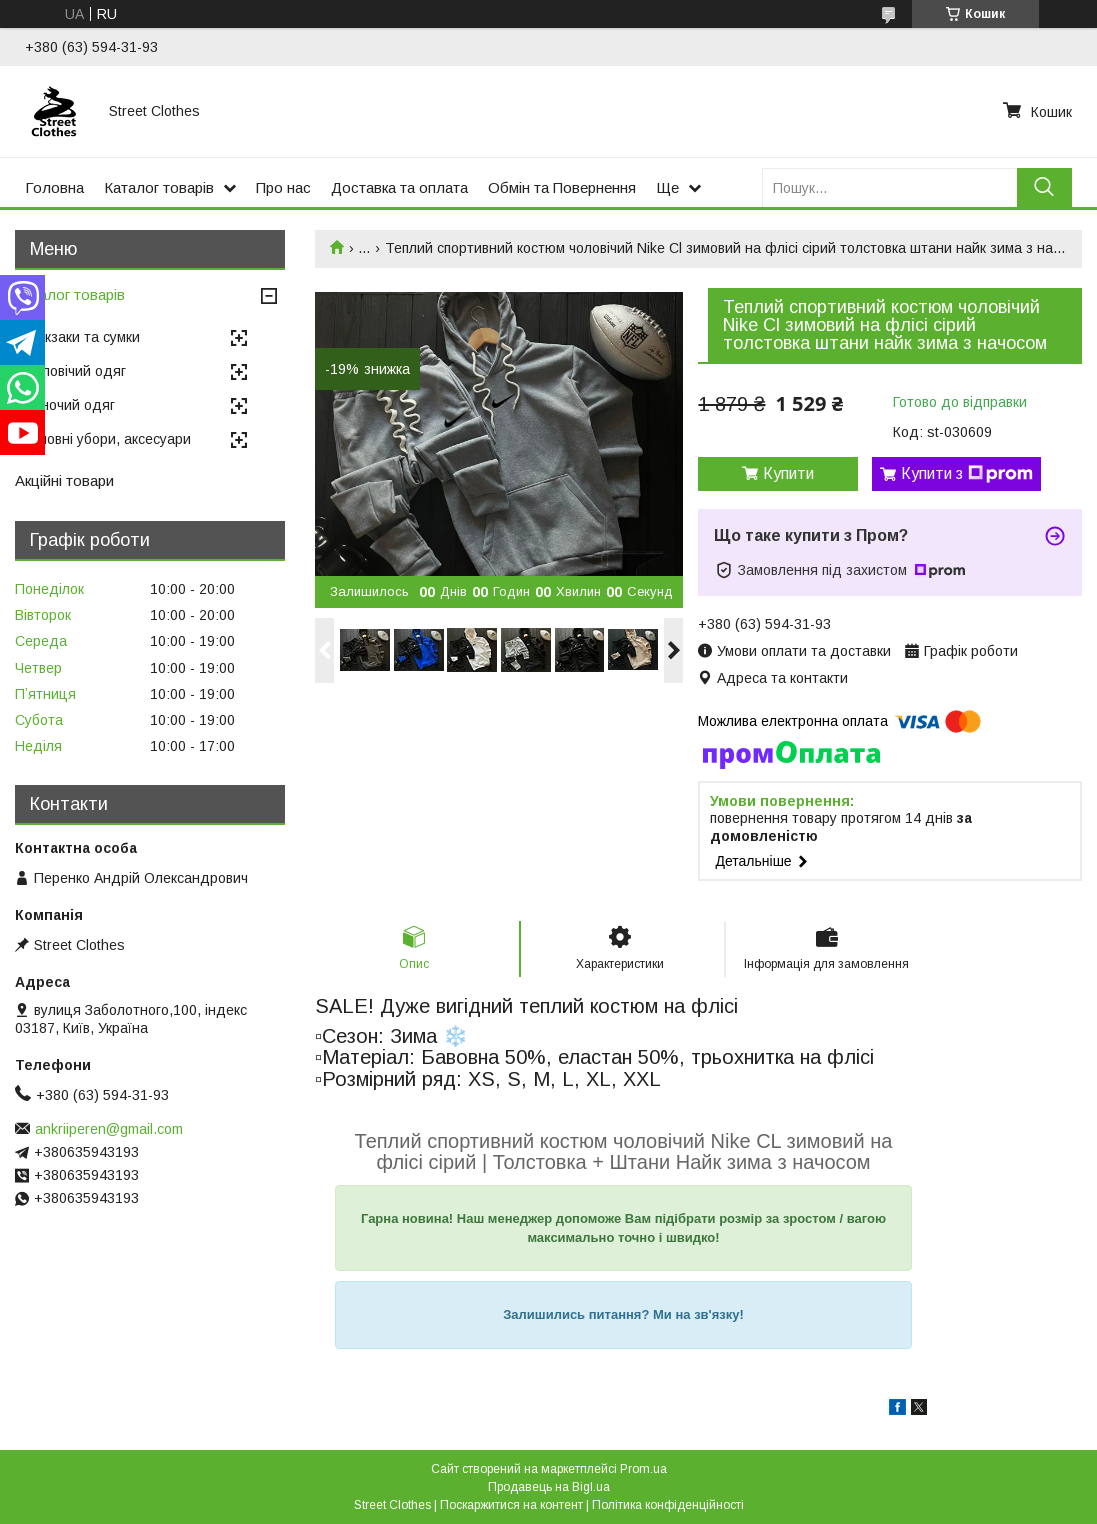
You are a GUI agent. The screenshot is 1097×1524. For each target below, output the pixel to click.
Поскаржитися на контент (511, 1505)
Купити (788, 473)
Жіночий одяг (70, 405)
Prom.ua (643, 1469)
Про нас (283, 187)
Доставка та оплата (399, 187)
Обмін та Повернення (562, 187)
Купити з (967, 474)
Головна (54, 187)
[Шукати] (1044, 187)
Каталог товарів (159, 187)
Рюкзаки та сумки (82, 337)
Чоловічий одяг (75, 371)
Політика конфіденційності (668, 1505)
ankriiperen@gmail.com (109, 1129)
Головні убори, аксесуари (108, 439)
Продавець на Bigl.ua (549, 1487)
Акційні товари (64, 480)
